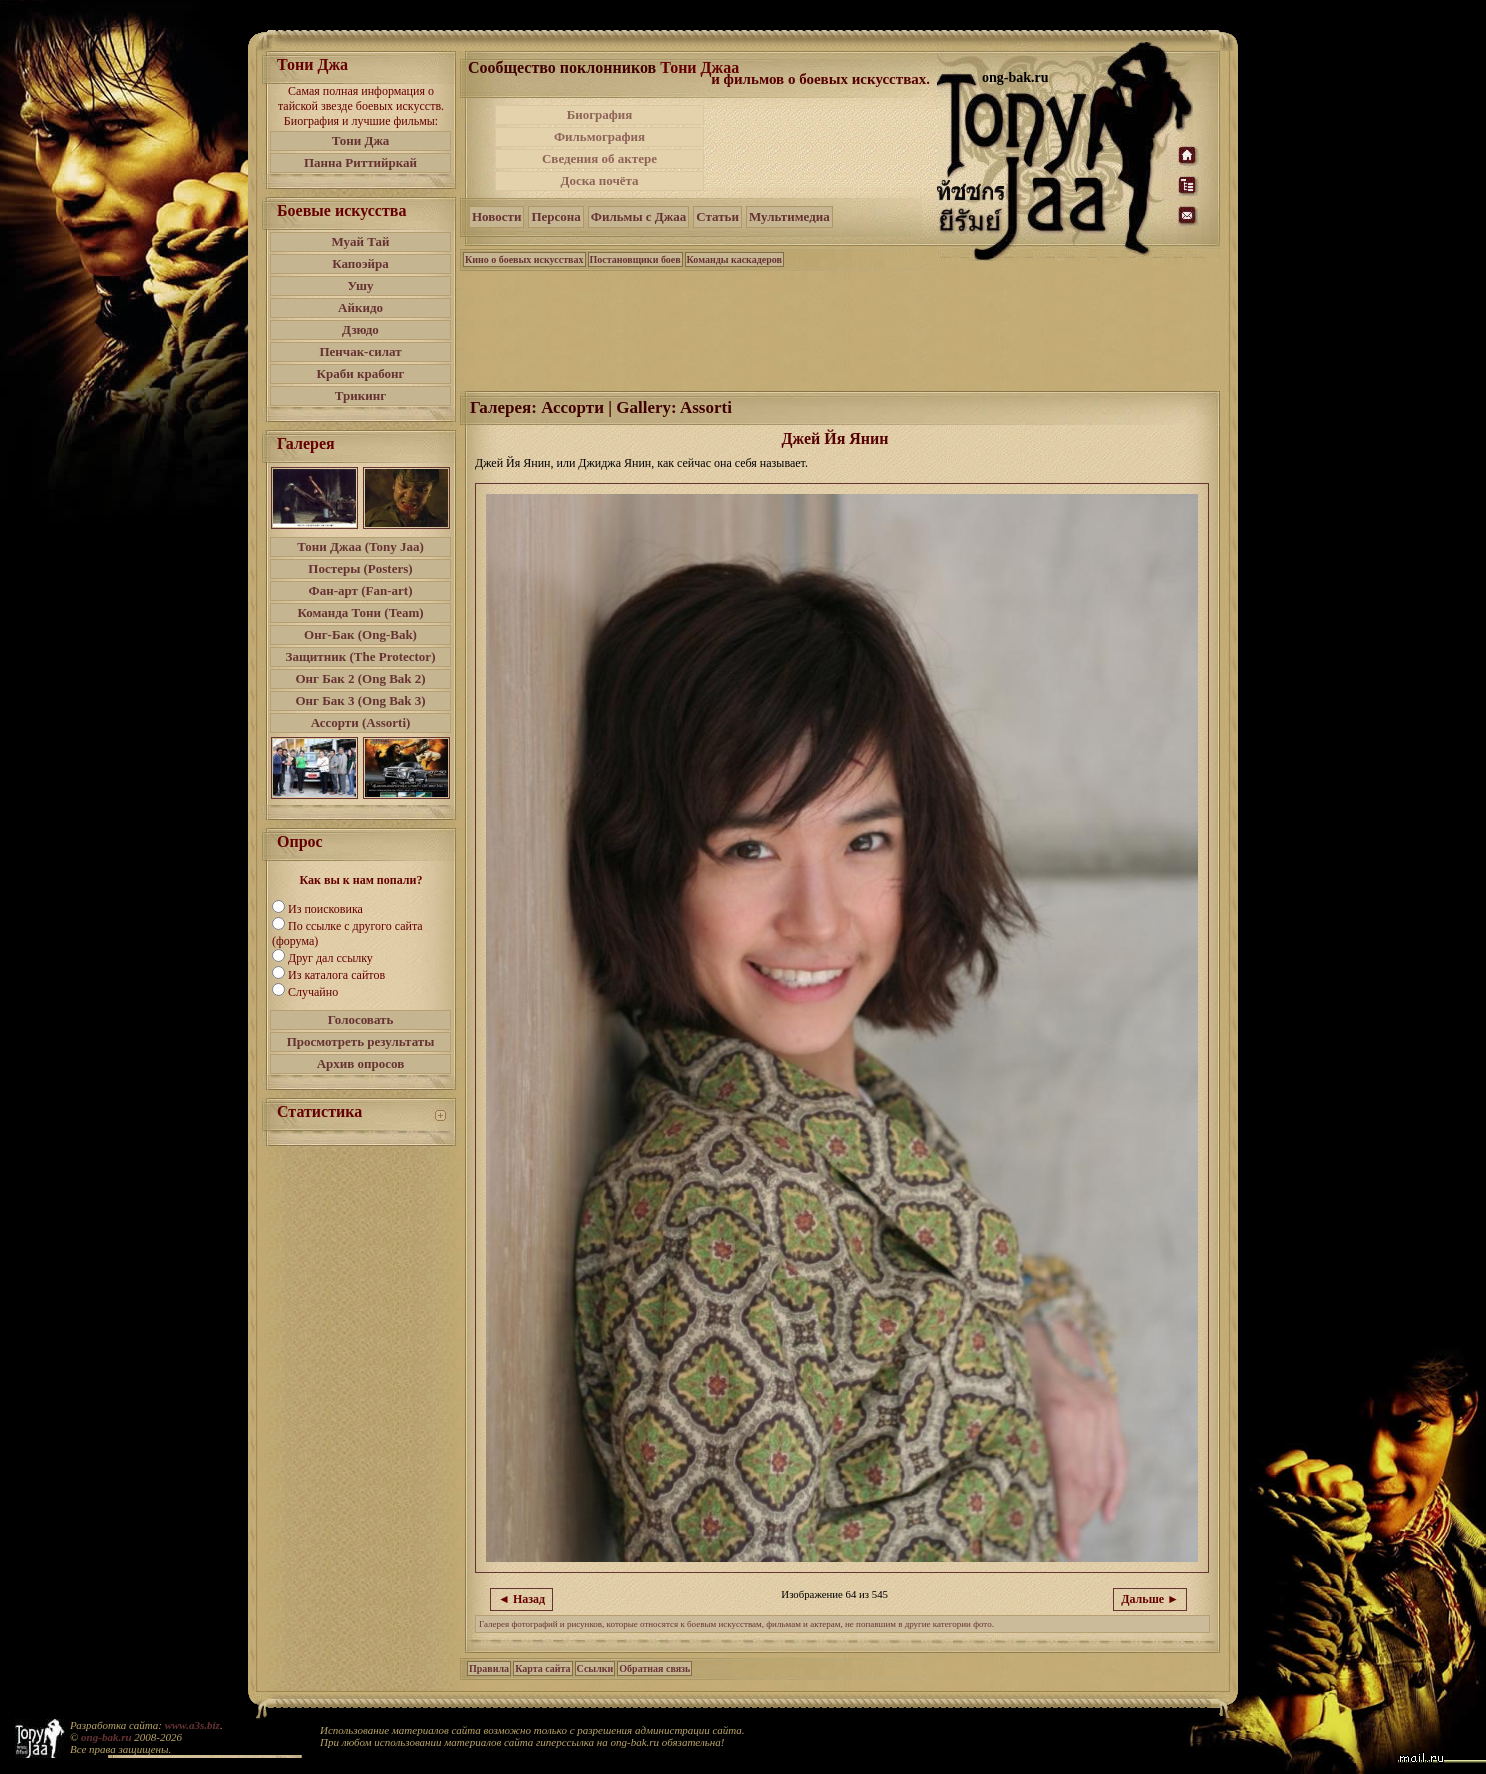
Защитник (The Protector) (361, 656)
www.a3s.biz (192, 1725)
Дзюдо (360, 329)
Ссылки (595, 1668)
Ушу (361, 285)
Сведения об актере (599, 158)
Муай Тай (360, 241)
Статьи (717, 216)
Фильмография (599, 136)
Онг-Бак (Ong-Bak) (360, 634)
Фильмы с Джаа (638, 216)
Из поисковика (325, 909)
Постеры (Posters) (360, 568)
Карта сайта (542, 1668)
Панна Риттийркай (360, 162)
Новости (496, 216)
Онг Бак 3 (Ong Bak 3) (360, 700)
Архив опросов (361, 1063)
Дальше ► (1150, 1599)
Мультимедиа (789, 216)
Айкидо (360, 307)
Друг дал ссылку (330, 958)
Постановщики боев (635, 259)
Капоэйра (360, 263)
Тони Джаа (699, 67)
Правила (489, 1668)
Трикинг (360, 395)
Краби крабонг (361, 373)
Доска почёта (599, 180)
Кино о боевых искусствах (524, 259)
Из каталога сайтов (336, 975)
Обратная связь (654, 1668)
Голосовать (361, 1019)
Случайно (313, 992)
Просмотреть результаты (361, 1041)
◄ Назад (521, 1599)
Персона (555, 216)
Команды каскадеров (734, 259)
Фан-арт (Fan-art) (361, 590)
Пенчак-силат (360, 351)
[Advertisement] (822, 148)
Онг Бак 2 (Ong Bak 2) (360, 678)
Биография (600, 114)
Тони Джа (361, 140)
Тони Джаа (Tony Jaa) (360, 546)
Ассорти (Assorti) (361, 722)
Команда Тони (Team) (360, 612)
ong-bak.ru (106, 1737)
